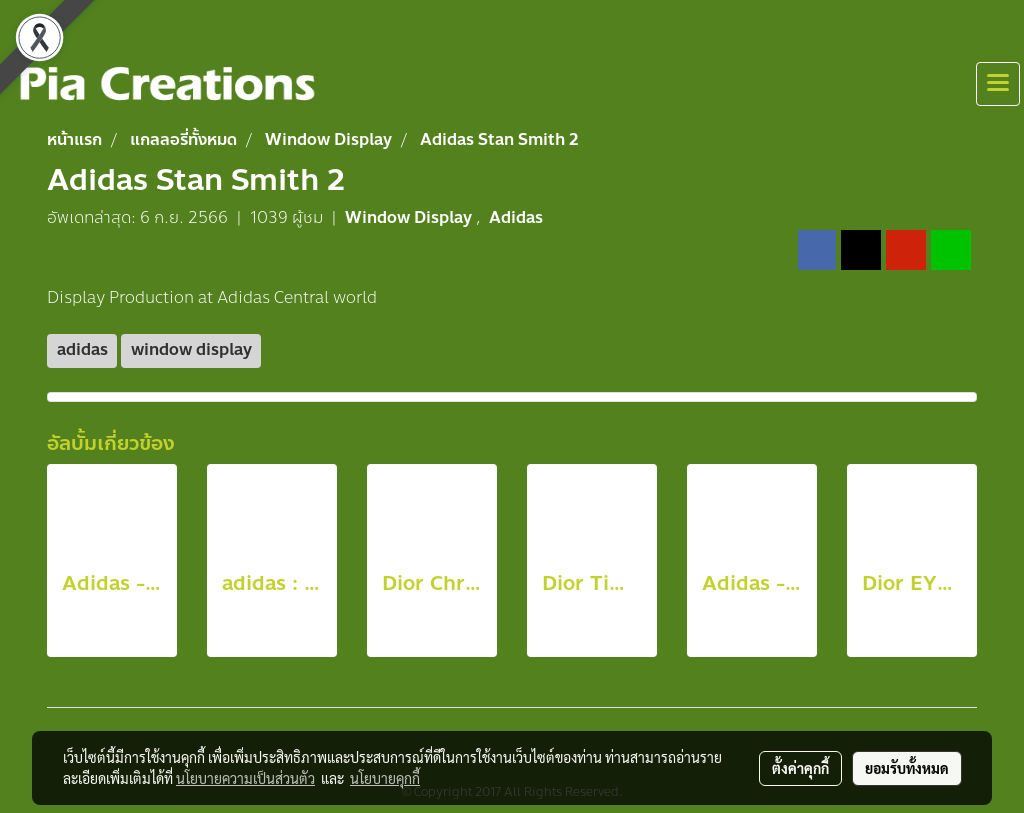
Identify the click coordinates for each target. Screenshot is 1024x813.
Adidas (516, 217)
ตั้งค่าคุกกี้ (800, 768)
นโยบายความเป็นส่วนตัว (245, 778)
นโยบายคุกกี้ (385, 778)
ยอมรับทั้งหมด (907, 768)
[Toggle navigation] (998, 84)
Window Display (410, 217)
